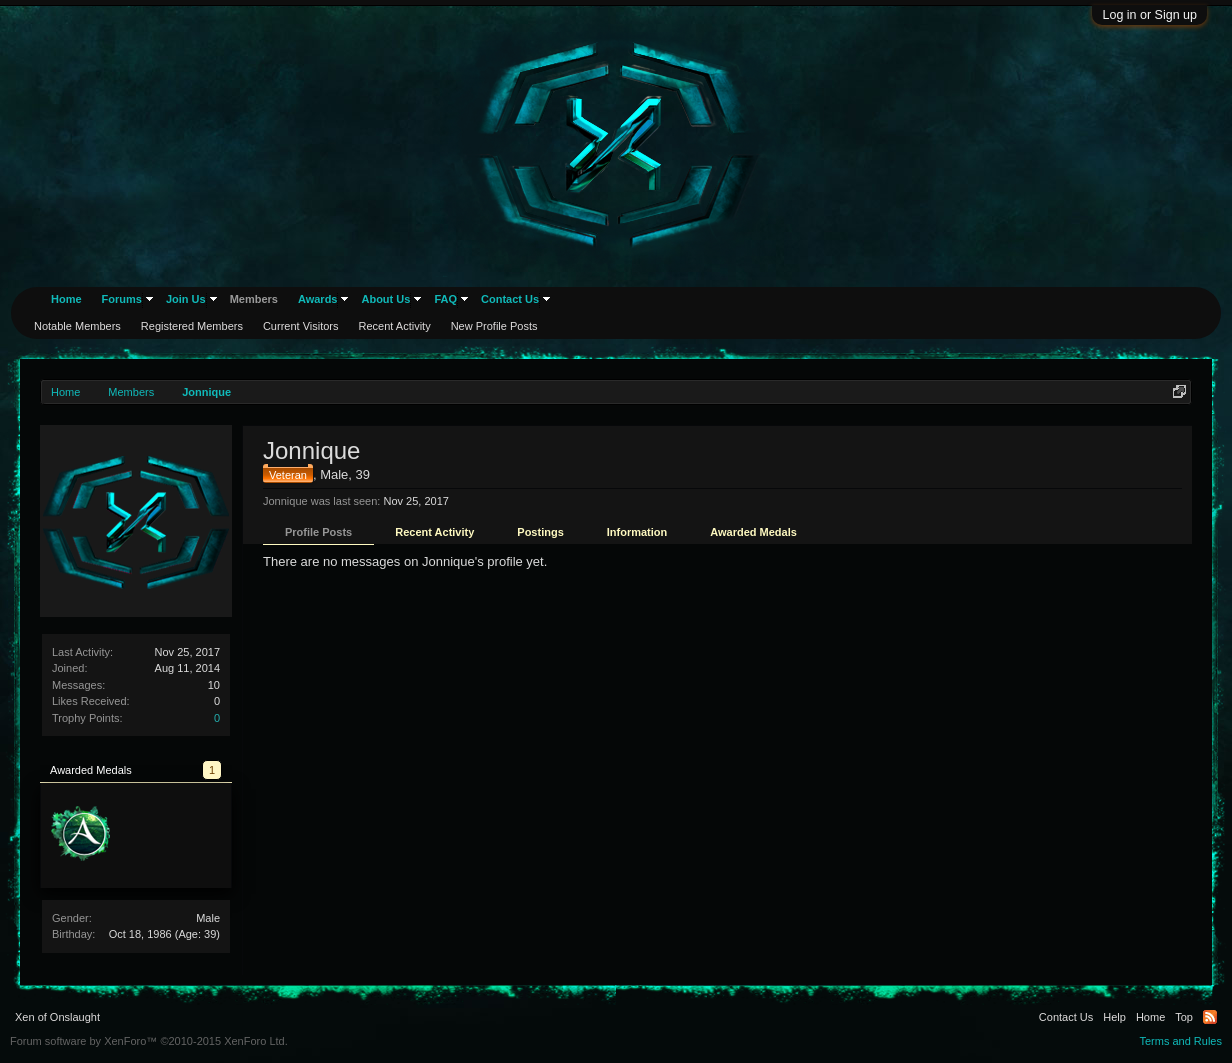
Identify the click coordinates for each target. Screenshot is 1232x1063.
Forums (122, 299)
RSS (1210, 1017)
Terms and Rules (1180, 1041)
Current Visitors (301, 326)
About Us (385, 299)
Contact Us (510, 299)
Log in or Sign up (1149, 15)
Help (1114, 1017)
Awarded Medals (753, 532)
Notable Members (77, 326)
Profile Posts (318, 532)
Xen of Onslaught (57, 1017)
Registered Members (192, 326)
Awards (318, 299)
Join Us (186, 299)
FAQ (445, 299)
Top (1184, 1017)
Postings (540, 532)
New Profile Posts (494, 326)
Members (254, 299)
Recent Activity (434, 532)
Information (637, 532)
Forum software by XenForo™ (149, 1041)
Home (66, 299)
